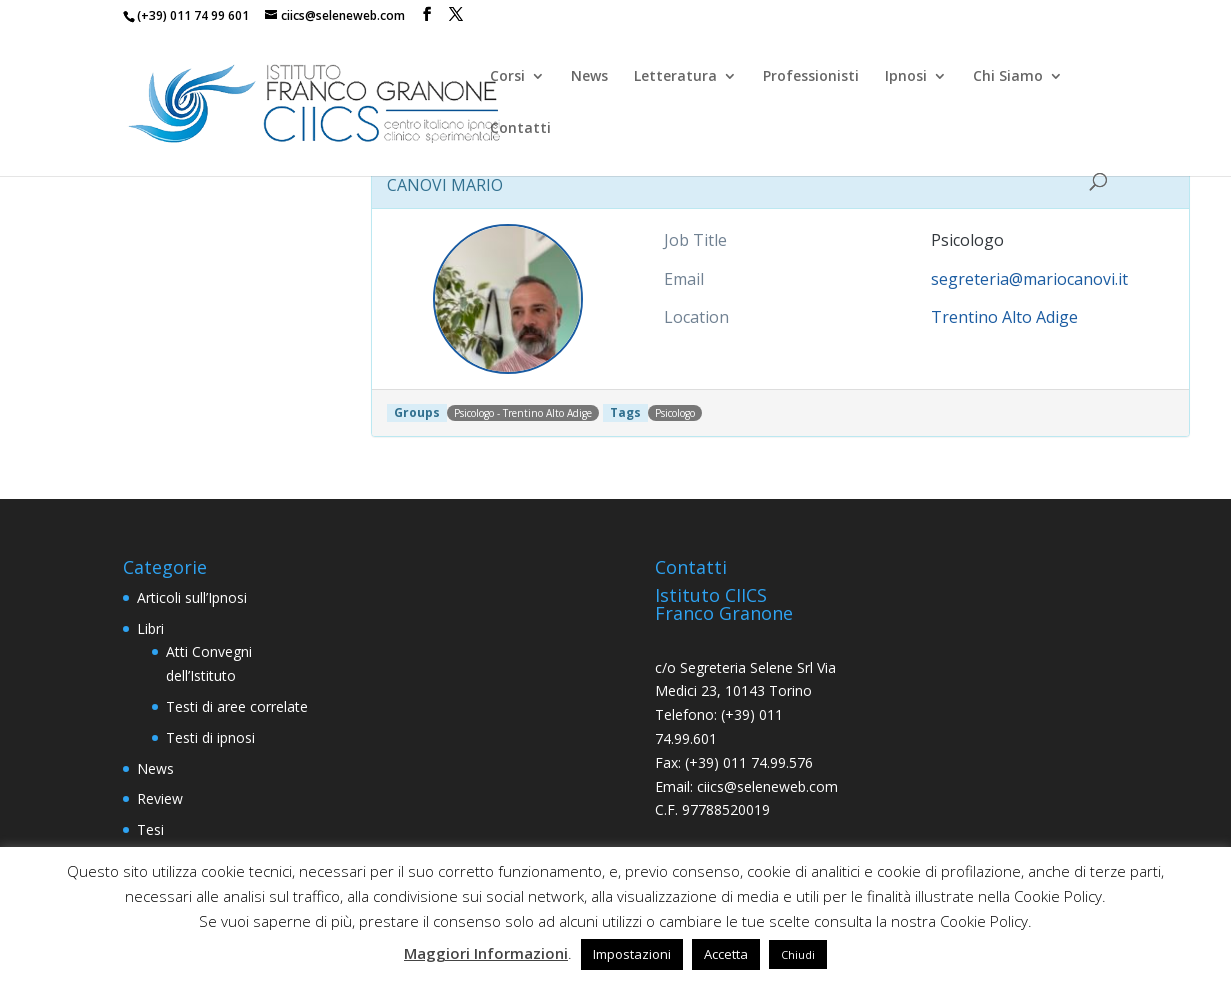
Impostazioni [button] (632, 954)
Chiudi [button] (798, 954)
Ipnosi (906, 77)
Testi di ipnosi (210, 737)
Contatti (520, 129)
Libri (150, 628)
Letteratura (675, 77)
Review (160, 798)
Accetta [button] (726, 954)
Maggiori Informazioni (486, 953)
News (589, 77)
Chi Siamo (1008, 77)
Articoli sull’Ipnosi (192, 597)
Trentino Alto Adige (1004, 317)
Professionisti (811, 77)
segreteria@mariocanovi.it (1029, 279)
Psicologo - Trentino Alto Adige (523, 413)
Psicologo (675, 413)
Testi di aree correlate (237, 706)
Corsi (507, 77)
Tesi (150, 829)
